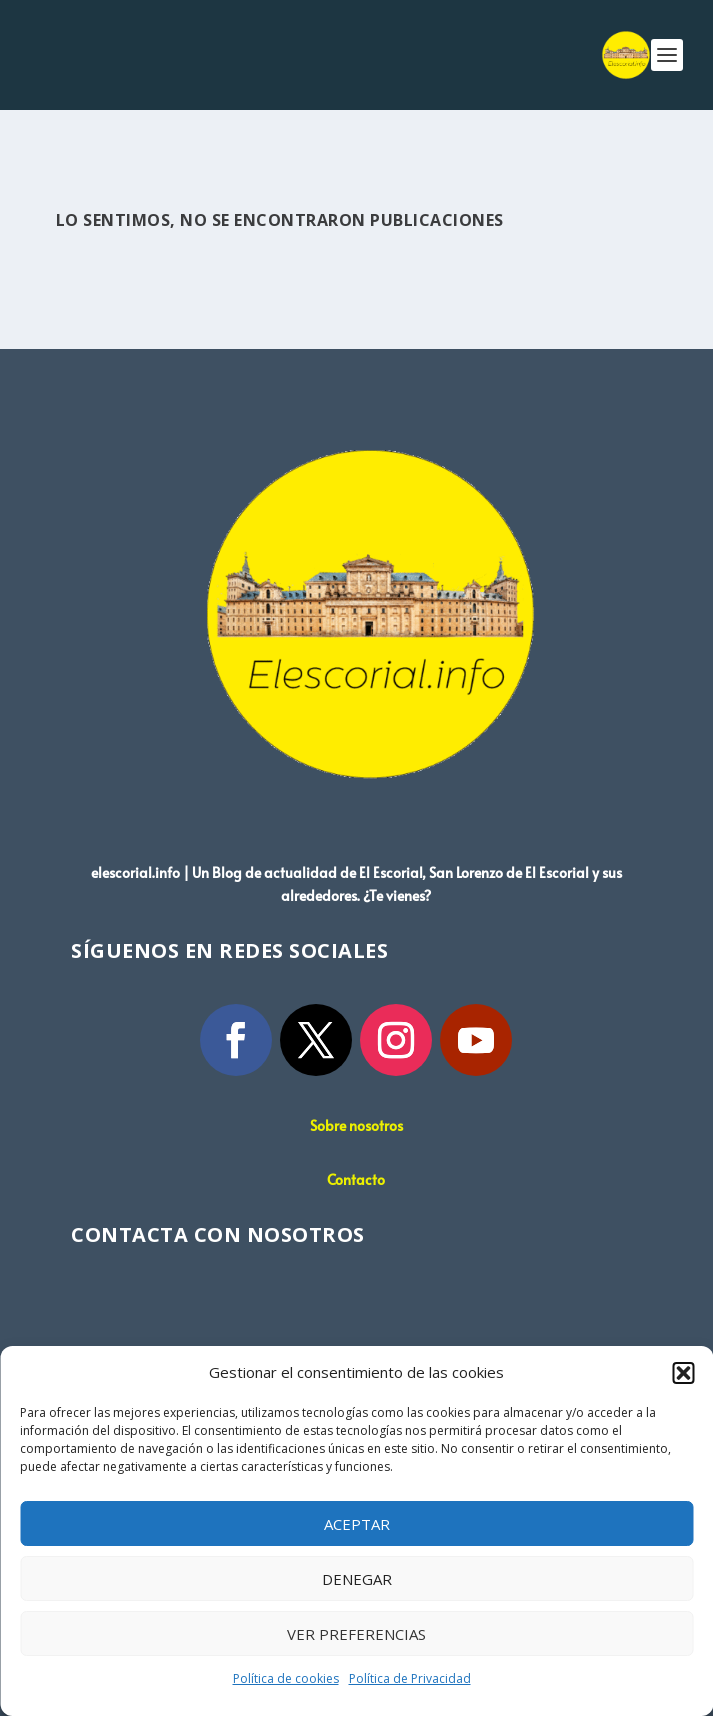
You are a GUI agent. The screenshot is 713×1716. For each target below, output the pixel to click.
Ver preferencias (356, 1634)
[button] (683, 1373)
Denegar (357, 1579)
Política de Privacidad (410, 1678)
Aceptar (357, 1524)
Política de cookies (286, 1678)
